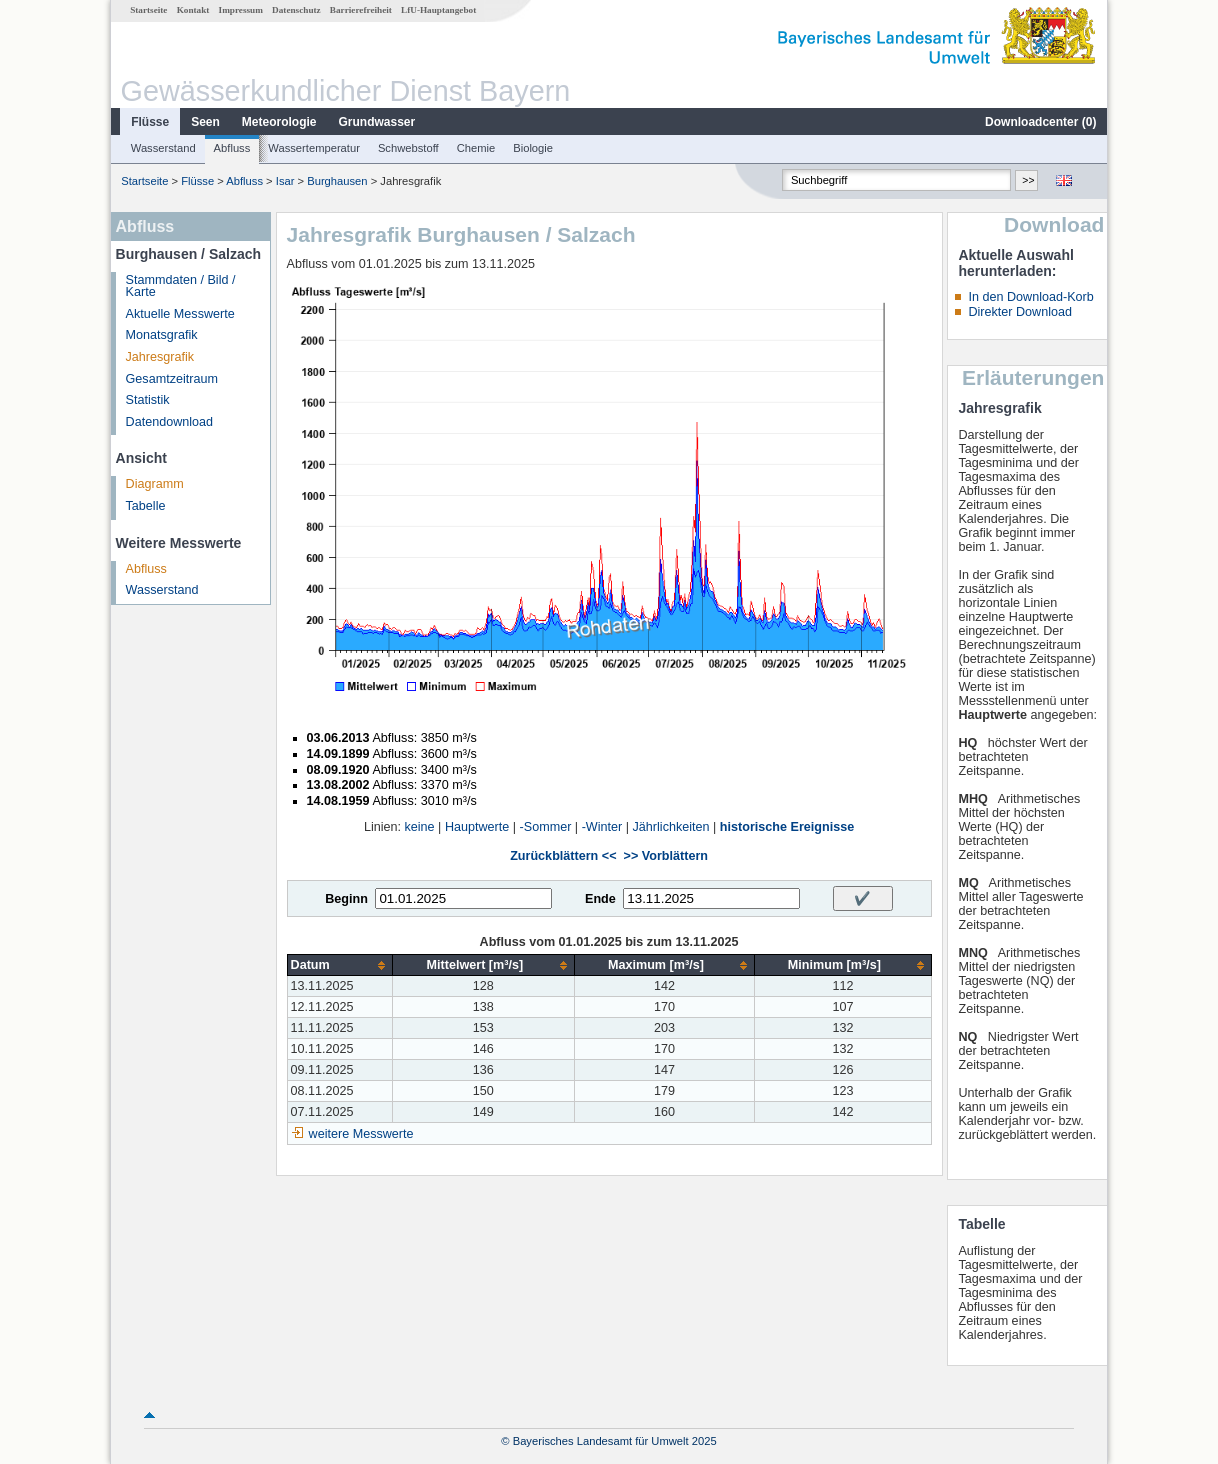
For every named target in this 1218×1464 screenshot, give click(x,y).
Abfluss (232, 148)
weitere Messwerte (361, 1134)
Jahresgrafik (160, 357)
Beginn (346, 899)
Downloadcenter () (1040, 122)
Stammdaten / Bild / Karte (181, 286)
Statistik (148, 400)
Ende (600, 899)
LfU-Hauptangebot (438, 10)
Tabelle (146, 506)
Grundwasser (377, 122)
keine (420, 827)
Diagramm (155, 484)
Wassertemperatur (314, 148)
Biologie (533, 148)
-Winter (602, 827)
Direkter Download (1020, 312)
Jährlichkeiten (671, 827)
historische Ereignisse (787, 827)
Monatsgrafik (162, 335)
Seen (205, 122)
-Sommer (546, 827)
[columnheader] (339, 965)
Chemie (476, 148)
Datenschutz (296, 10)
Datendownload (170, 422)
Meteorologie (279, 122)
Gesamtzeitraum (172, 379)
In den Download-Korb (1030, 297)
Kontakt (193, 10)
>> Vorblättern (666, 856)
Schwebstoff (408, 148)
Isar (285, 181)
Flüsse (150, 122)
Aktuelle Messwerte (180, 314)
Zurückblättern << (563, 856)
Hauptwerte (477, 827)
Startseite (148, 10)
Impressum (241, 10)
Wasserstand (163, 148)
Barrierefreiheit (361, 10)
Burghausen (337, 181)
